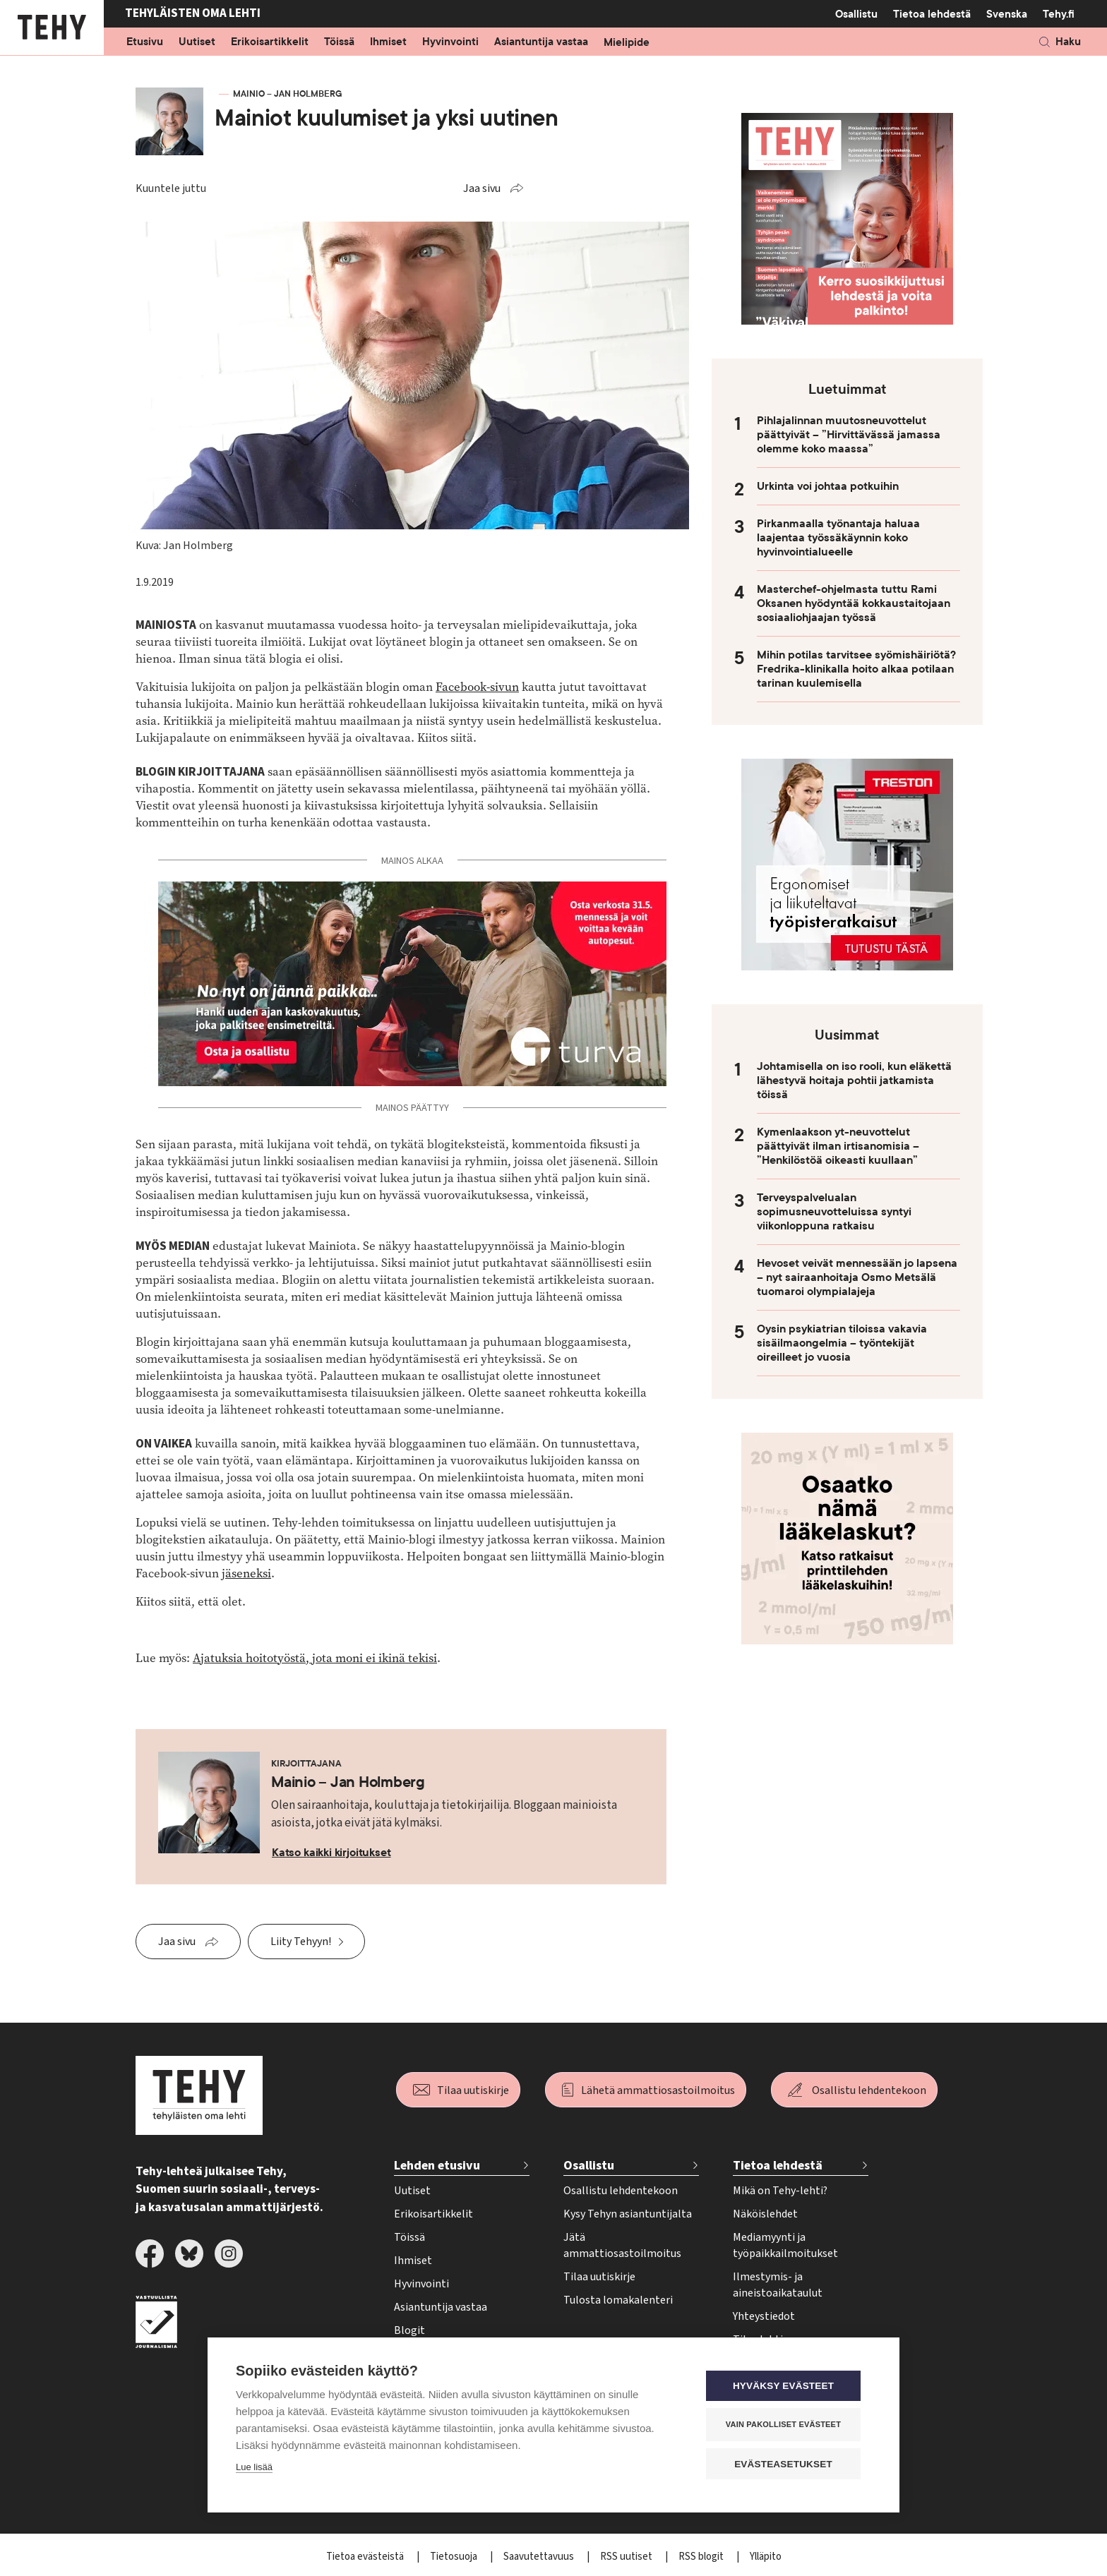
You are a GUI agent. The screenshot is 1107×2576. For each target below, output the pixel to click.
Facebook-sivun (477, 687)
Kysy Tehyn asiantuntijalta (627, 2214)
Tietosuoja (454, 2556)
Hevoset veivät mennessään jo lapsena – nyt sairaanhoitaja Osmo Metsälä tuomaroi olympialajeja (857, 1277)
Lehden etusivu (437, 2165)
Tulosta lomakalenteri (618, 2300)
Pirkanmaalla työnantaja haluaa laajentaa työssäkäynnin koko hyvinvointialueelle (838, 538)
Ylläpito (766, 2556)
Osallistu (856, 14)
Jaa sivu (482, 188)
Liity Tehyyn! (300, 1941)
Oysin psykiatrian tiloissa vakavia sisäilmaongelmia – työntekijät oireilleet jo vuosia (842, 1343)
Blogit (409, 2330)
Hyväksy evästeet (786, 2386)
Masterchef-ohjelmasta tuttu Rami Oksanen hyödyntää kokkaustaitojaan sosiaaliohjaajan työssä (853, 603)
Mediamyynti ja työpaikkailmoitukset (785, 2245)
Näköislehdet (765, 2214)
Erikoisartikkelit (270, 42)
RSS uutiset (627, 2556)
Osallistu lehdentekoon (869, 2090)
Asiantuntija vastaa (541, 42)
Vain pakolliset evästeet (786, 2425)
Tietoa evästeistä (366, 2556)
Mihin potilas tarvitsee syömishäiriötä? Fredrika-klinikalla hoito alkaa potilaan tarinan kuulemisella (856, 669)
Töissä (339, 42)
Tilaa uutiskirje (473, 2090)
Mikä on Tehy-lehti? (780, 2190)
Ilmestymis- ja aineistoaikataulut (777, 2285)
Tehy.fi (1059, 14)
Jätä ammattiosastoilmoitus (622, 2245)
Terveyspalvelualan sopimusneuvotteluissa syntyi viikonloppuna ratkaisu (834, 1212)
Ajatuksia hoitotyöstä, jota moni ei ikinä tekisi (315, 1658)
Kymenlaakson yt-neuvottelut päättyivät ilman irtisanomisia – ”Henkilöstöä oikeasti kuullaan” (838, 1146)
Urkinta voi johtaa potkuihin (828, 486)
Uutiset (197, 42)
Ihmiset (388, 42)
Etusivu (144, 42)
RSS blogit (702, 2556)
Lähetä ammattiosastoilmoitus (658, 2090)
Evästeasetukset (786, 2464)
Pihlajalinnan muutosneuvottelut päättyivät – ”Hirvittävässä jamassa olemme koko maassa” (848, 435)
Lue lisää (254, 2467)
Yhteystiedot (764, 2316)
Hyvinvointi (450, 42)
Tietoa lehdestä (932, 13)
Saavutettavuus (539, 2556)
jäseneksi (246, 1573)
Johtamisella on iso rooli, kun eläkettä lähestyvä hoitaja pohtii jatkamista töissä (854, 1080)
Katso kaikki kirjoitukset (331, 1852)
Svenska (1006, 14)
